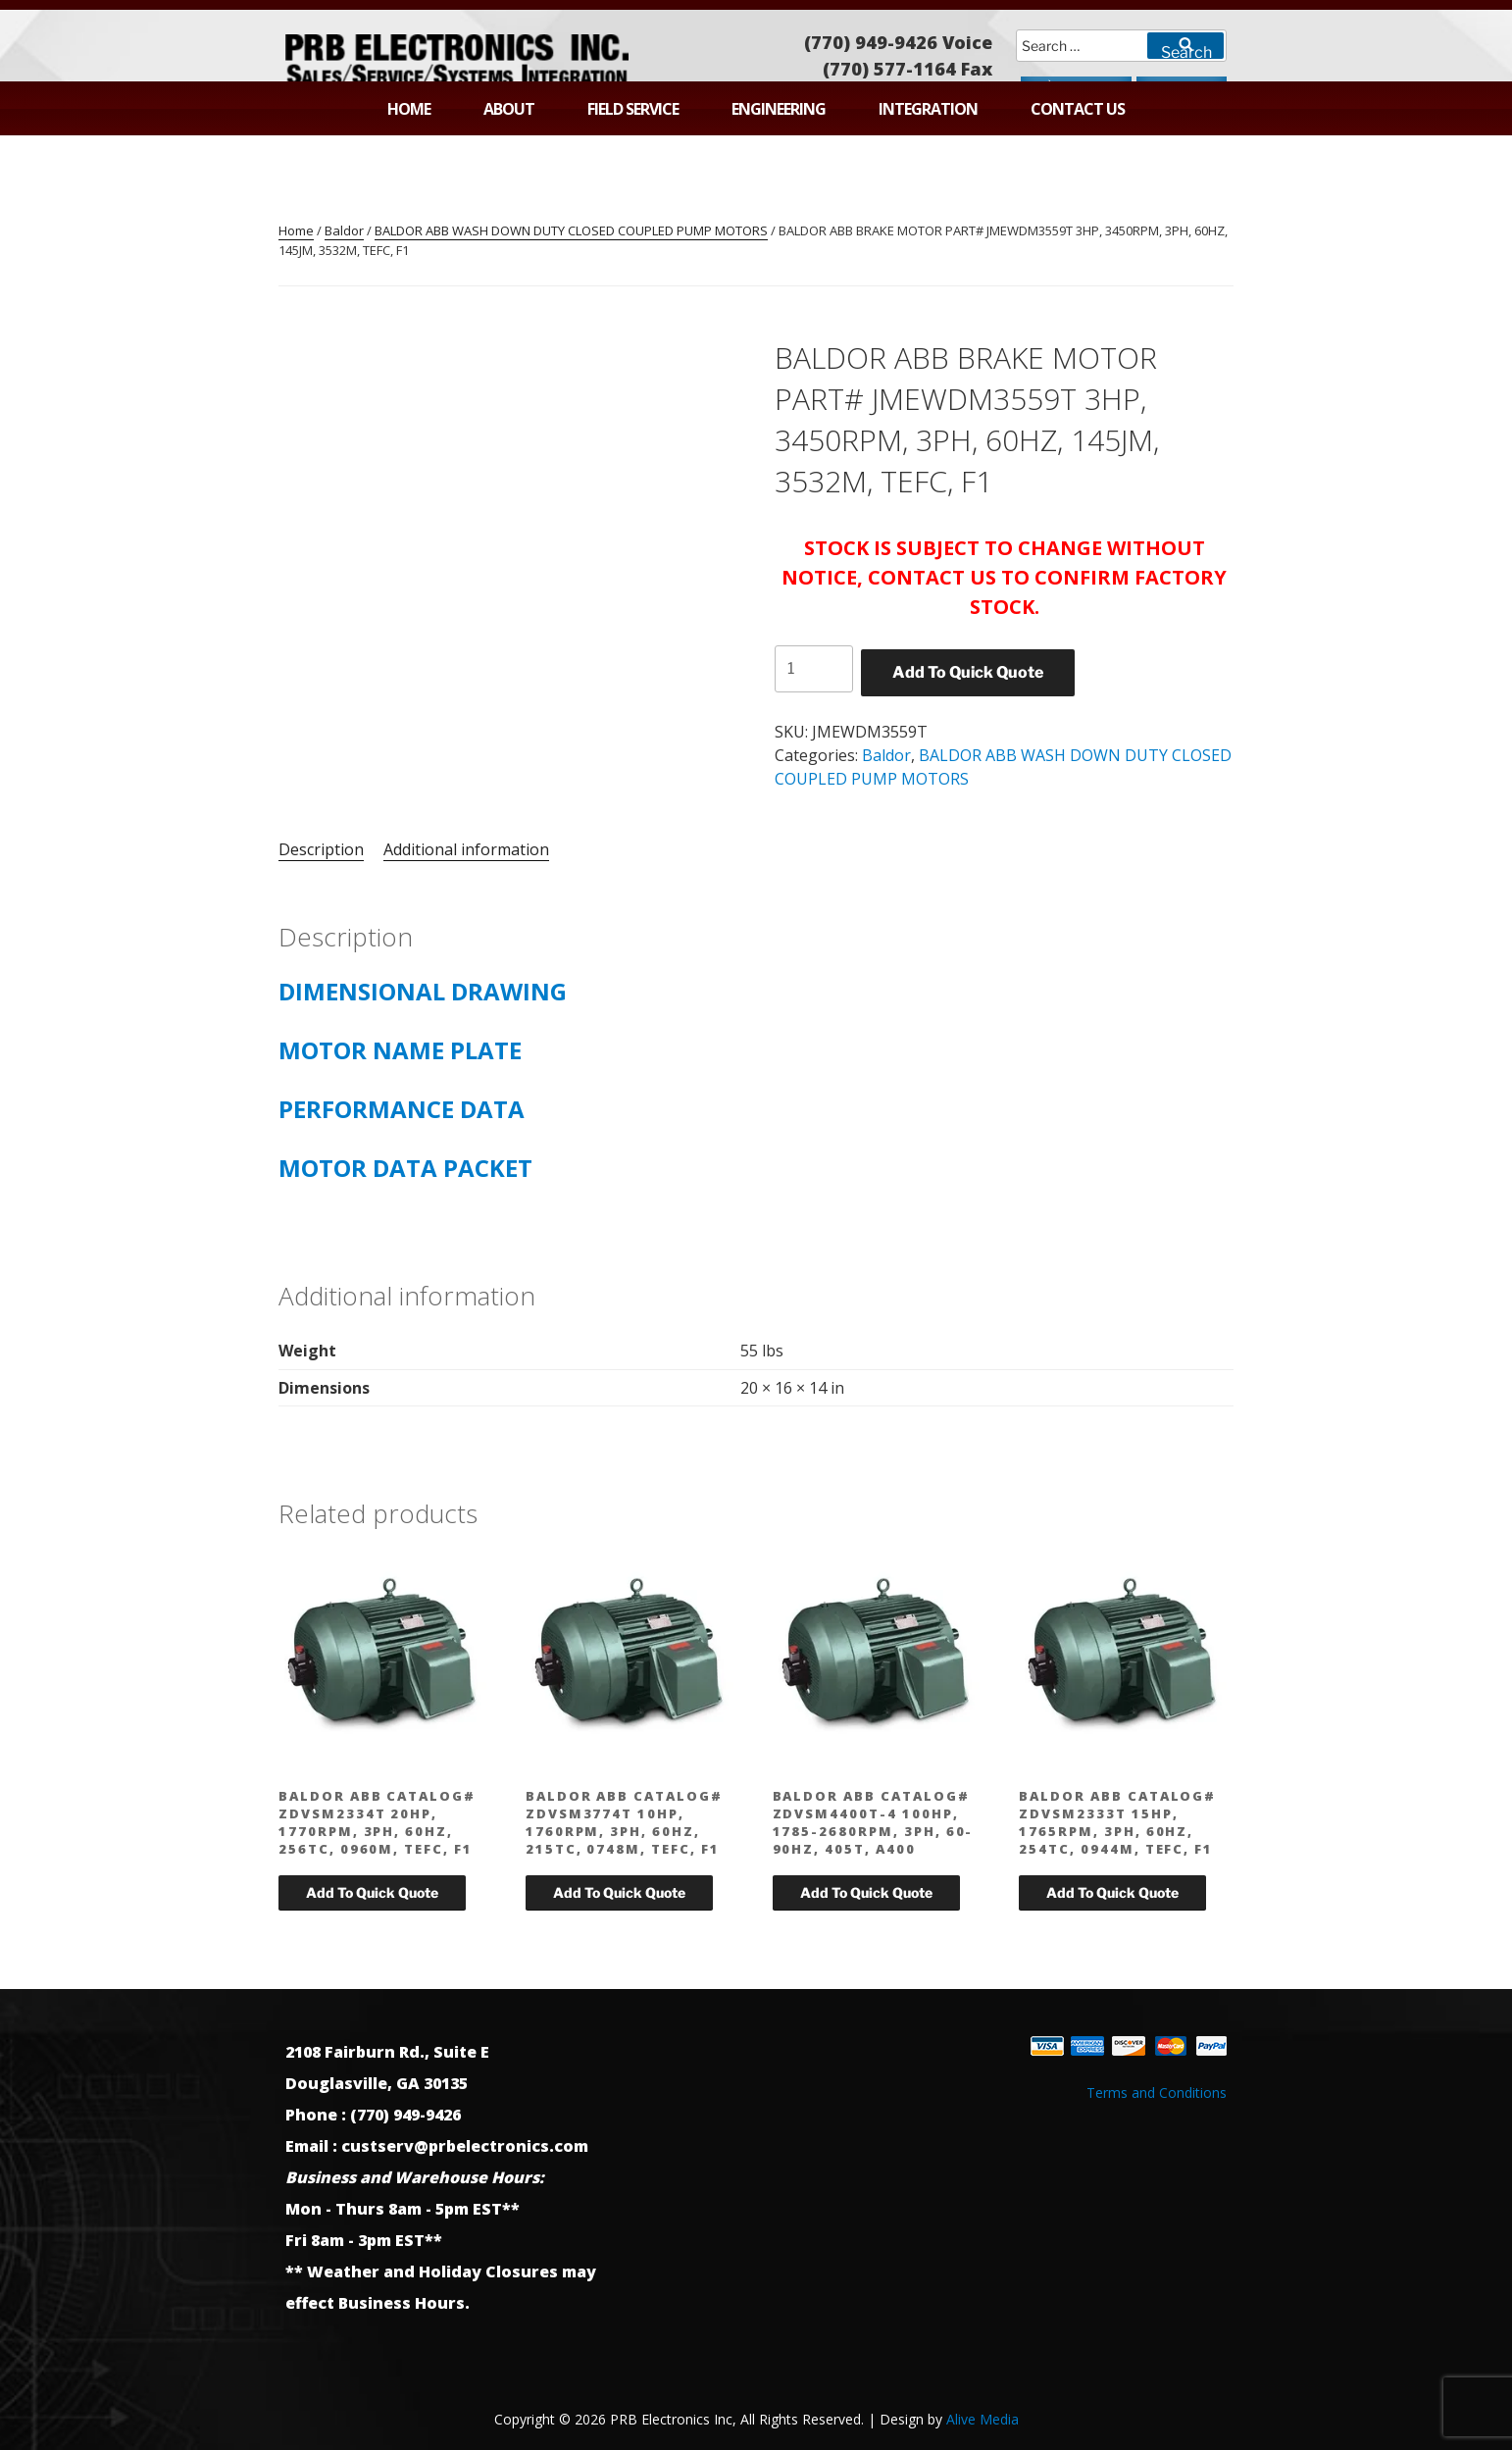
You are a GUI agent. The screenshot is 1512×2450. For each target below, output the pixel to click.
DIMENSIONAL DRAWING (431, 991)
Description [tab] (321, 849)
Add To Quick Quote (967, 672)
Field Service (633, 109)
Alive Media (982, 2419)
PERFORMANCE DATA (401, 1109)
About (508, 109)
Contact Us (1078, 109)
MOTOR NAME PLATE (400, 1050)
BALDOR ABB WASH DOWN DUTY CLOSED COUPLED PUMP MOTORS (571, 230)
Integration (928, 109)
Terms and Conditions (1156, 2092)
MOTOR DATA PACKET (405, 1167)
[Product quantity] (814, 668)
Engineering (778, 109)
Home (408, 109)
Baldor (344, 230)
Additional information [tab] (466, 849)
